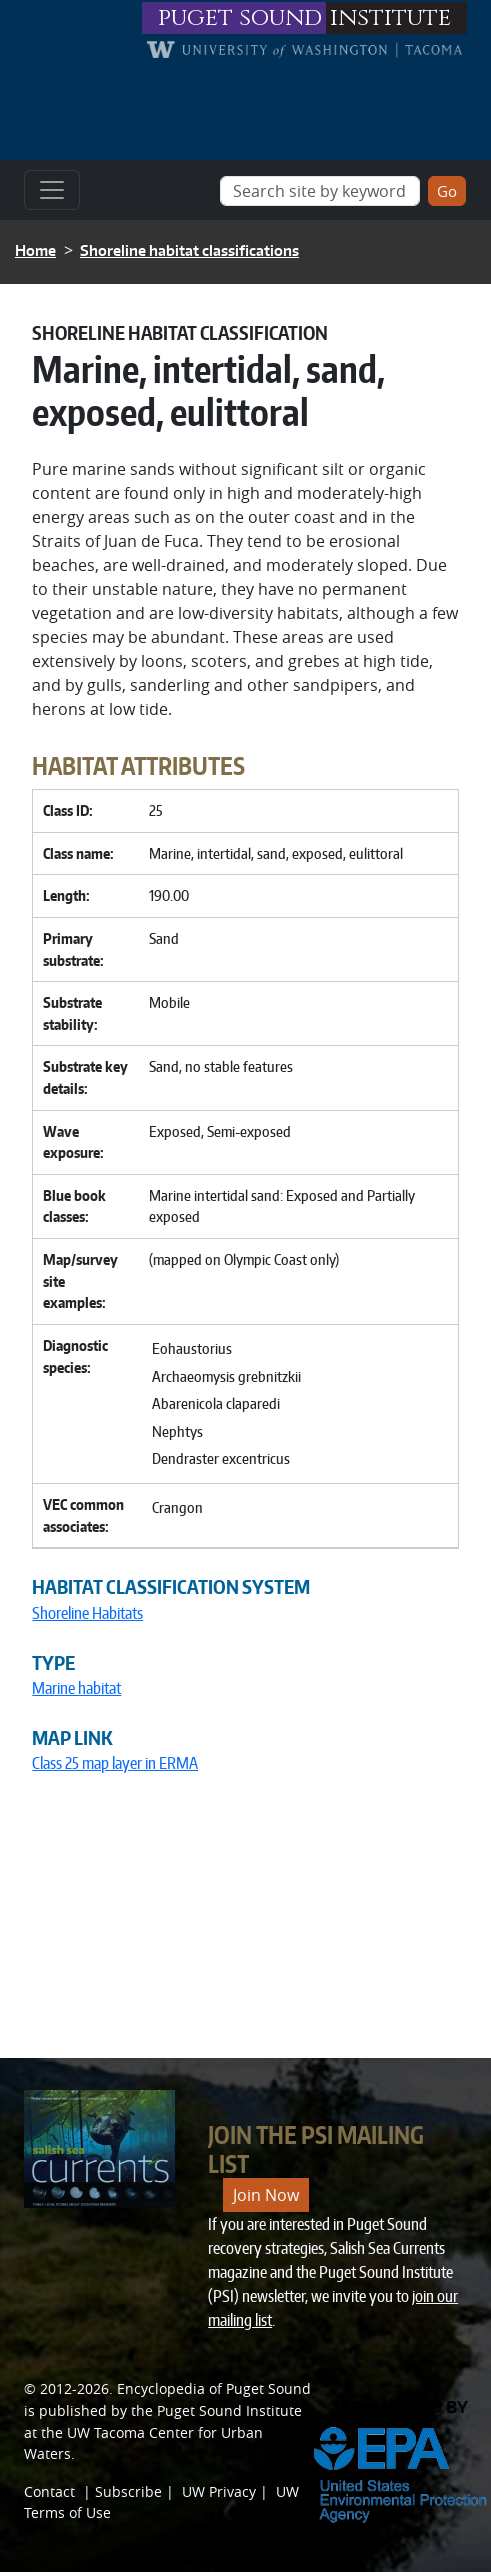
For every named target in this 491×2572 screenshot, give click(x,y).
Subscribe (128, 2491)
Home (35, 250)
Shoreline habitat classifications (189, 250)
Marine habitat (76, 1688)
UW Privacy (219, 2491)
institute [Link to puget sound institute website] (390, 18)
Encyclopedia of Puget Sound (214, 2388)
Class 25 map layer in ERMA (115, 1763)
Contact (49, 2491)
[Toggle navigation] (52, 190)
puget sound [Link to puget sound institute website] (240, 18)
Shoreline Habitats (87, 1613)
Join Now (266, 2195)
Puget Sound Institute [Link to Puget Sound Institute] (229, 2410)
